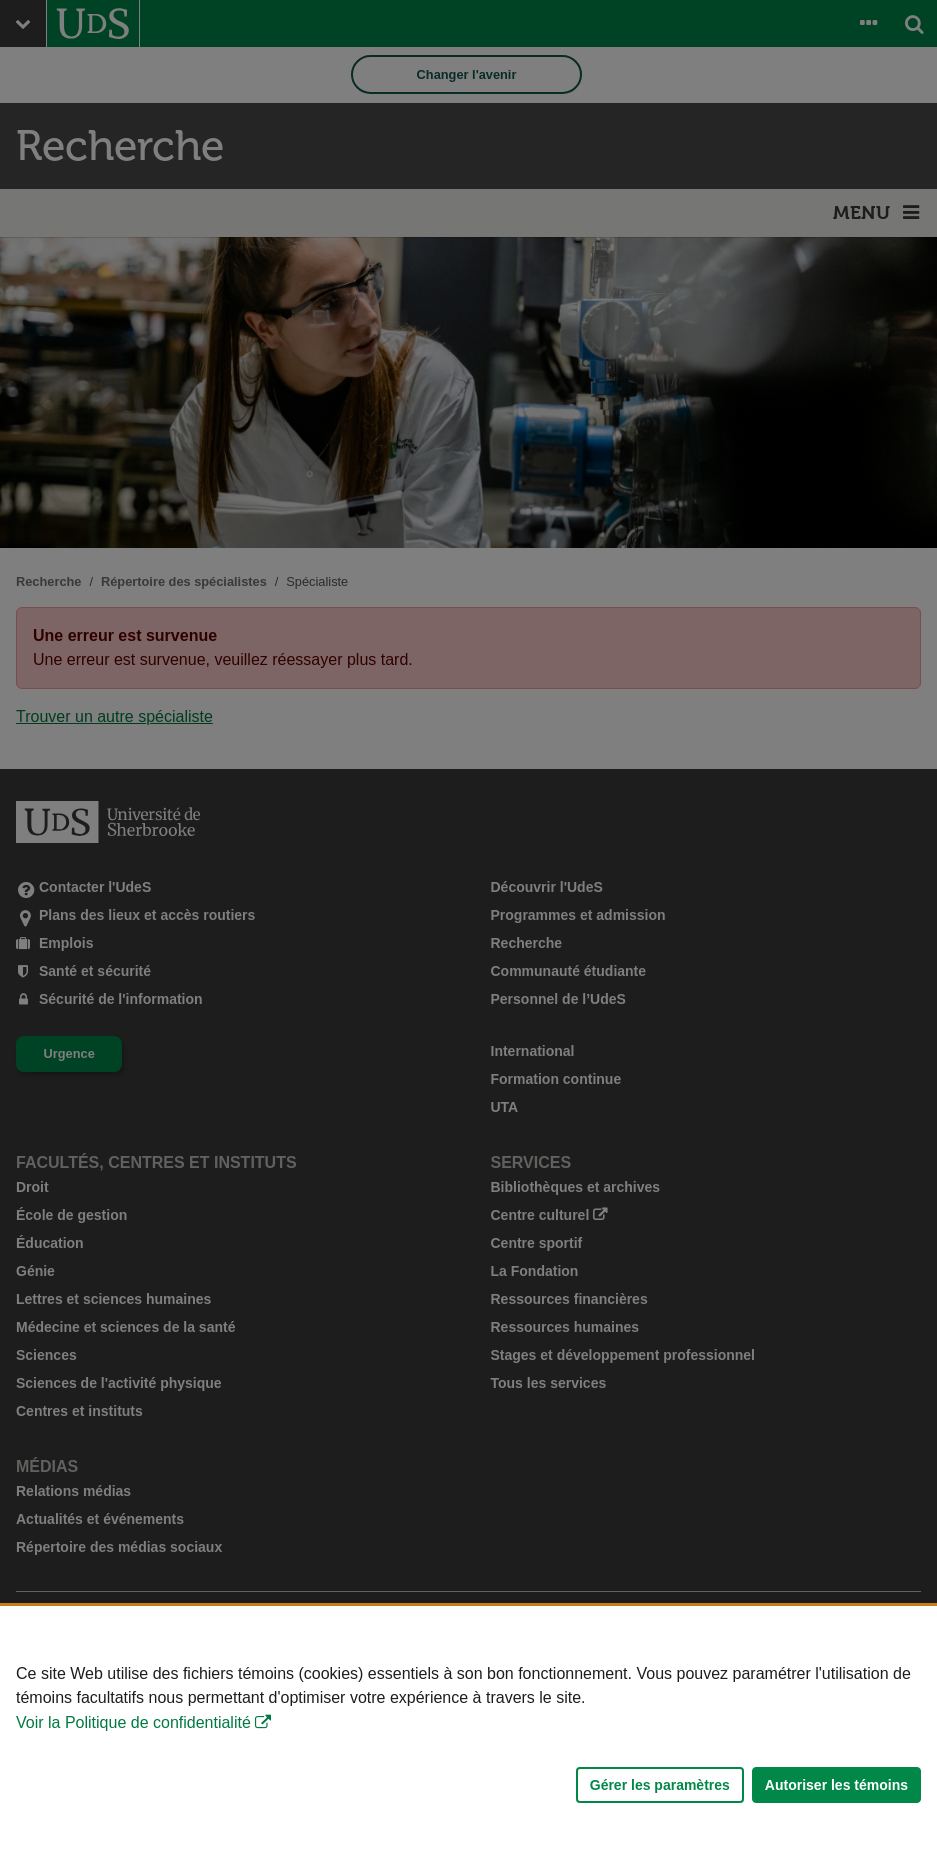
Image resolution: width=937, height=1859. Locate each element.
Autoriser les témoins (836, 1785)
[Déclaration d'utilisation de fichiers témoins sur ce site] (468, 1732)
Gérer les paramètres (660, 1785)
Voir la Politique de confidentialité (133, 1722)
